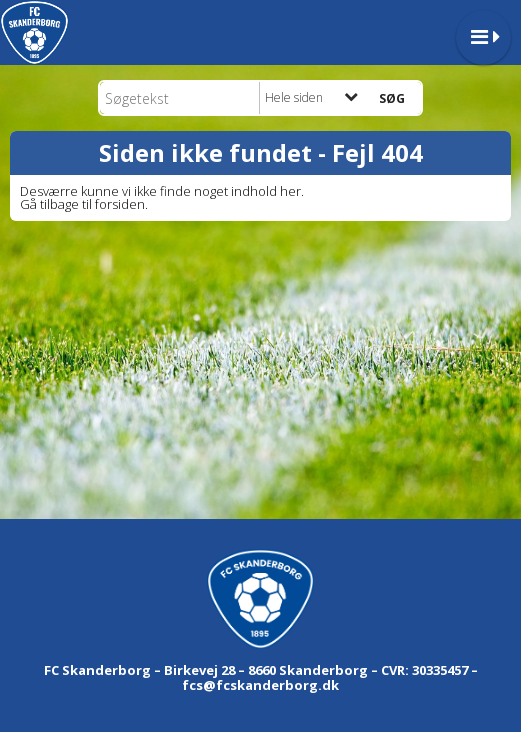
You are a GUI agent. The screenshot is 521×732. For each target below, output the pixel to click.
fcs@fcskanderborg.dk (260, 685)
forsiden (120, 204)
